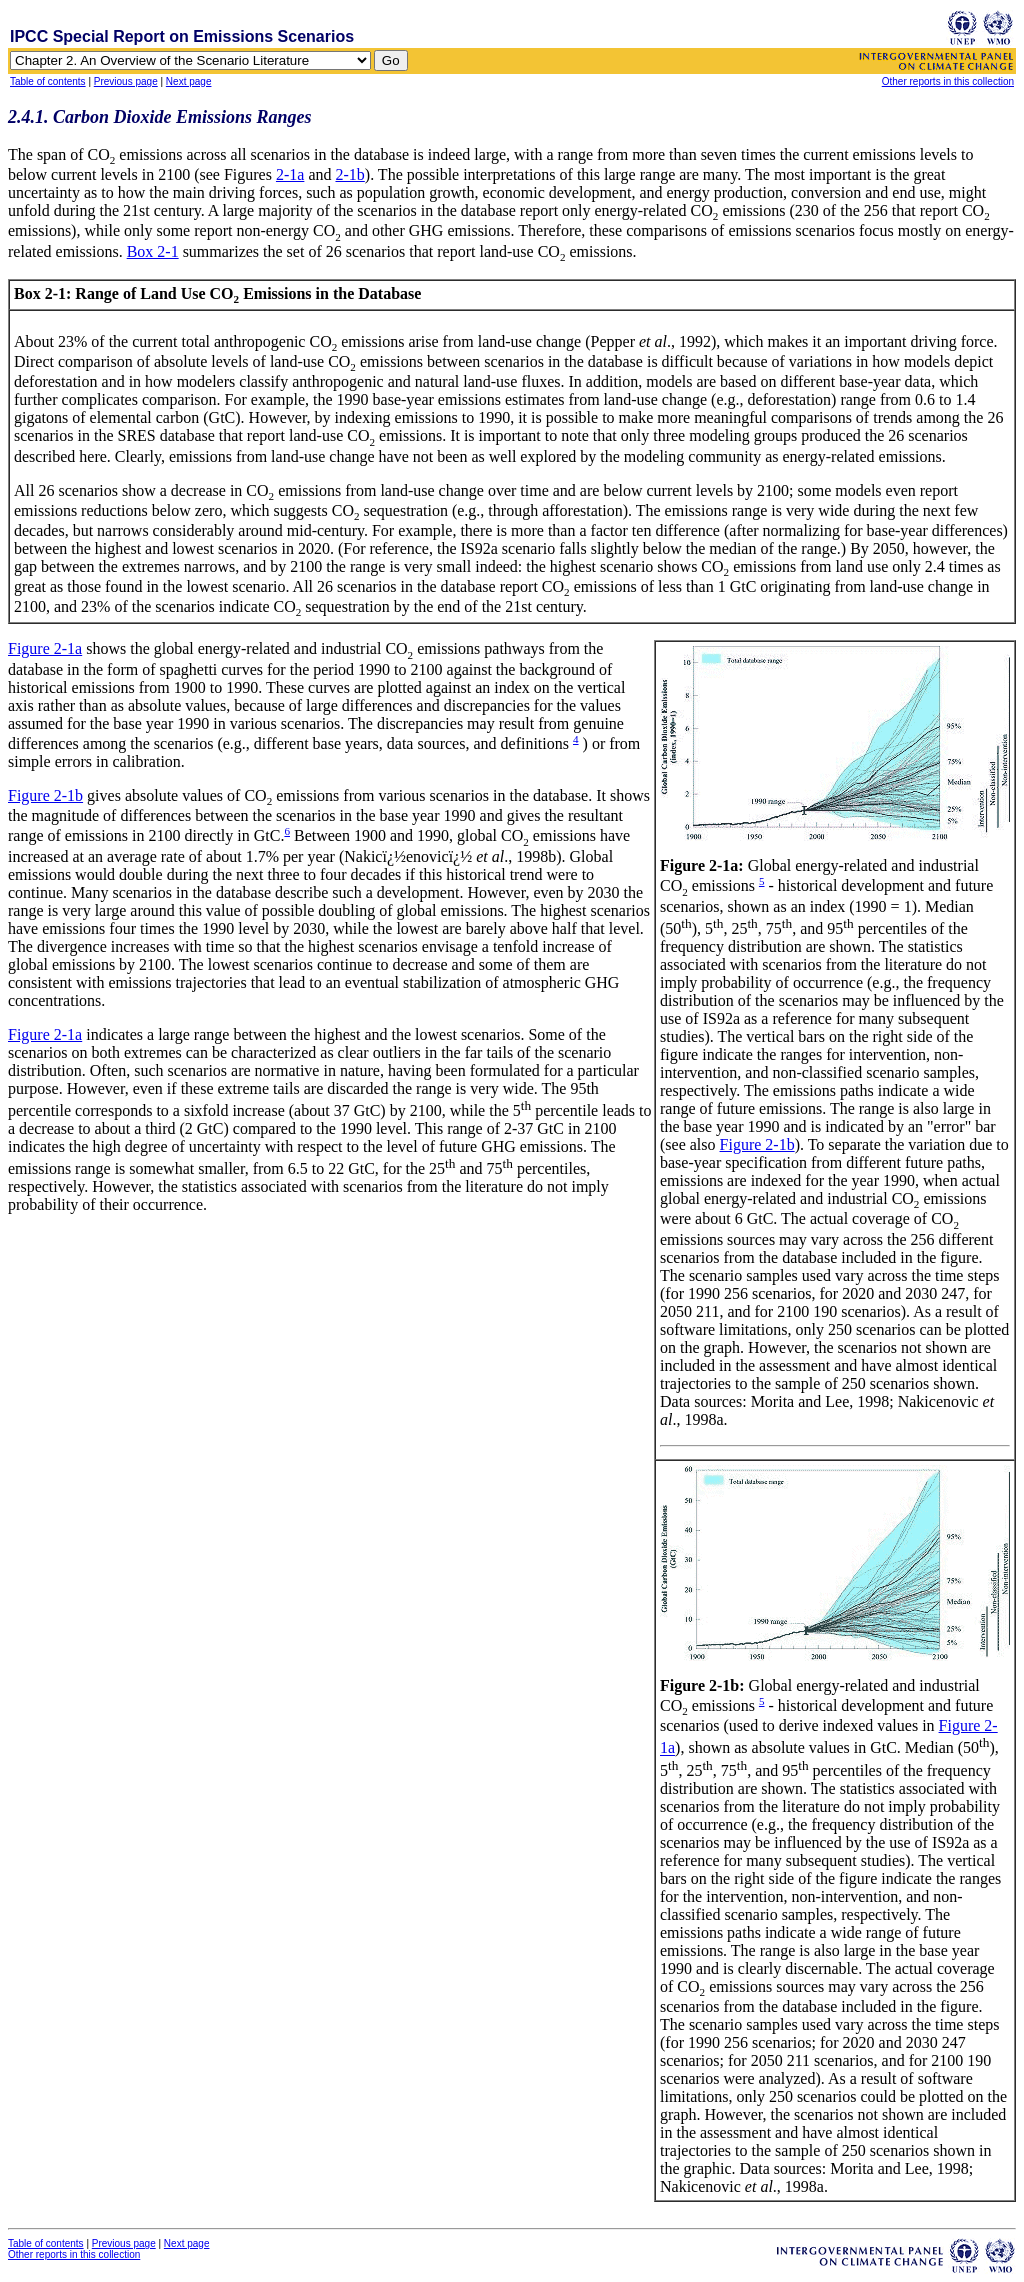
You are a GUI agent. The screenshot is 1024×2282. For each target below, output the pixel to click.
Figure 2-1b (757, 1144)
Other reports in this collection (948, 81)
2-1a (290, 174)
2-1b (349, 174)
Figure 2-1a (45, 648)
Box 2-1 (153, 251)
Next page (189, 81)
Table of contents (48, 81)
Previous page (126, 81)
